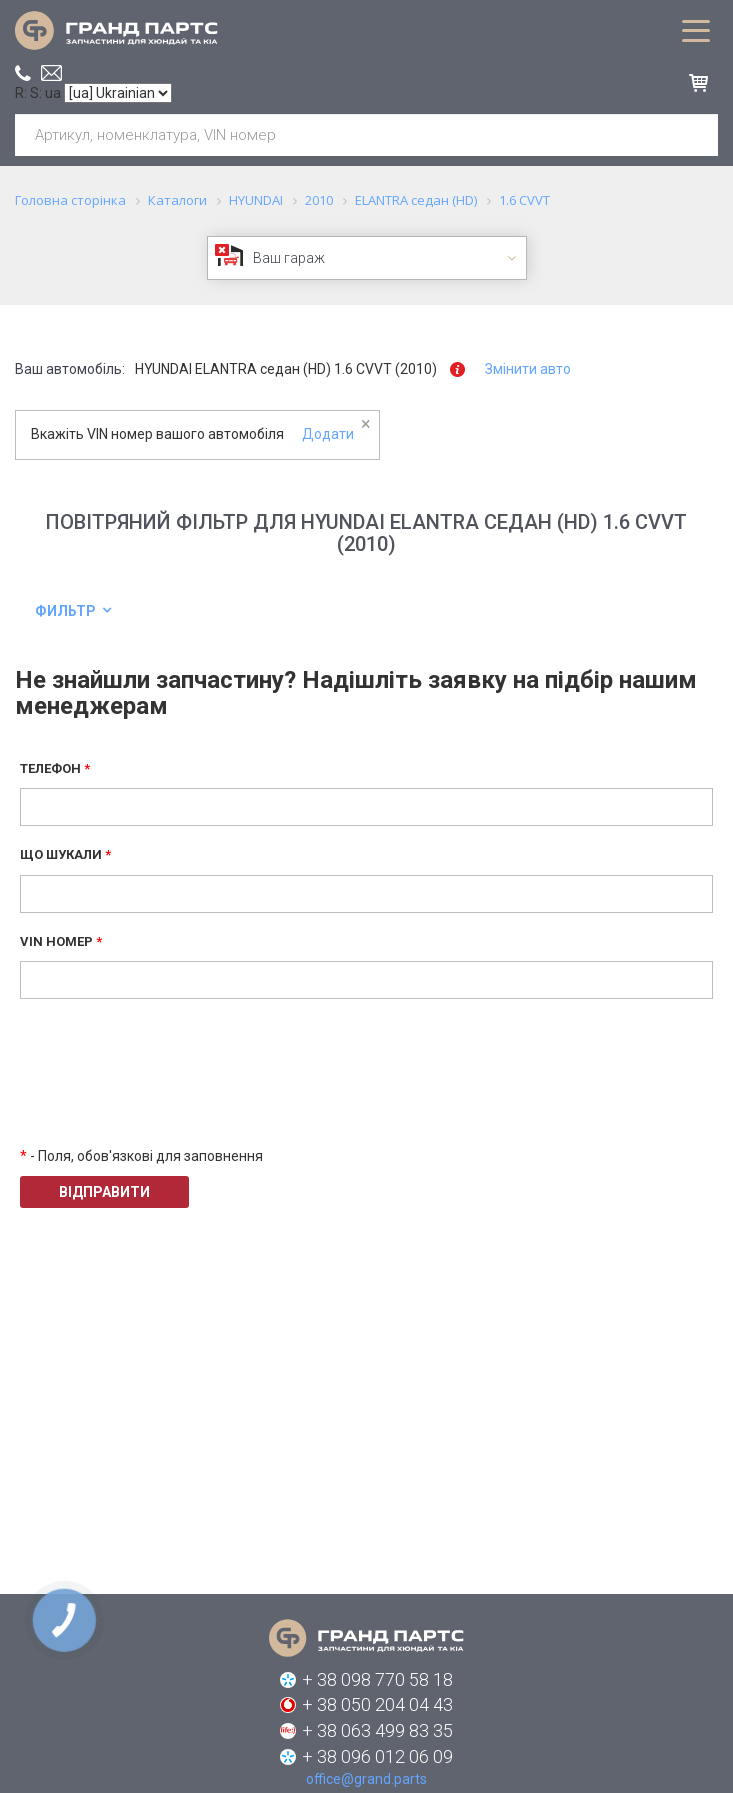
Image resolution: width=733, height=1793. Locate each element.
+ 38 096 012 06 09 (377, 1756)
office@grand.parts (51, 73)
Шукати (695, 135)
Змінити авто (528, 369)
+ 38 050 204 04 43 (377, 1704)
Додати (328, 434)
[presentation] (172, 1087)
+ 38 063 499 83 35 (377, 1730)
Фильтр (65, 611)
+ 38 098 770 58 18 (377, 1679)
